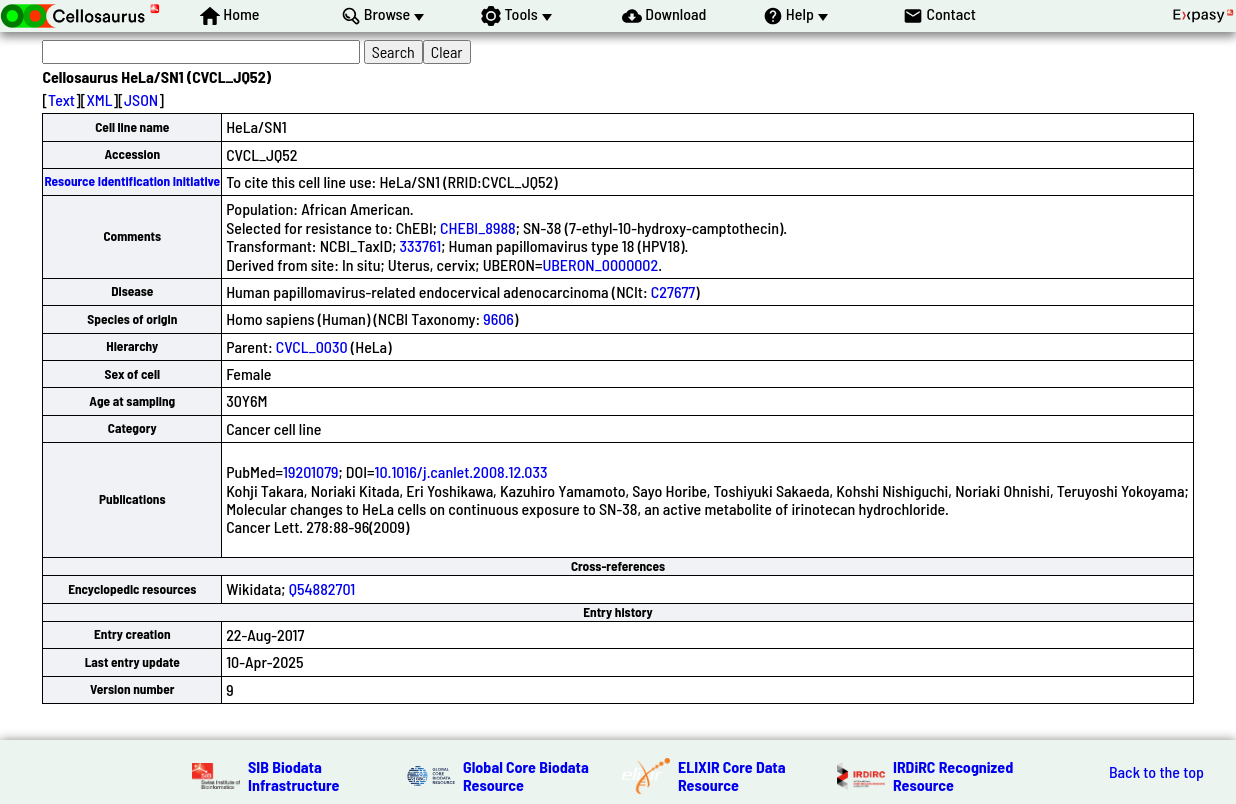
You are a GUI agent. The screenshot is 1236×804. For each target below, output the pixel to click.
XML (99, 99)
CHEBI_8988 (478, 227)
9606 (498, 318)
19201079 (310, 471)
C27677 (673, 291)
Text (61, 99)
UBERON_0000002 (600, 264)
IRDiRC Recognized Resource (953, 775)
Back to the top (1156, 772)
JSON (141, 99)
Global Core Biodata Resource (526, 775)
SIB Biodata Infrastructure (293, 775)
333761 (421, 245)
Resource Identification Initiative (132, 181)
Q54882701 (322, 588)
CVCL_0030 (312, 346)
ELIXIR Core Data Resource (732, 775)
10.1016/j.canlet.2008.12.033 (461, 471)
